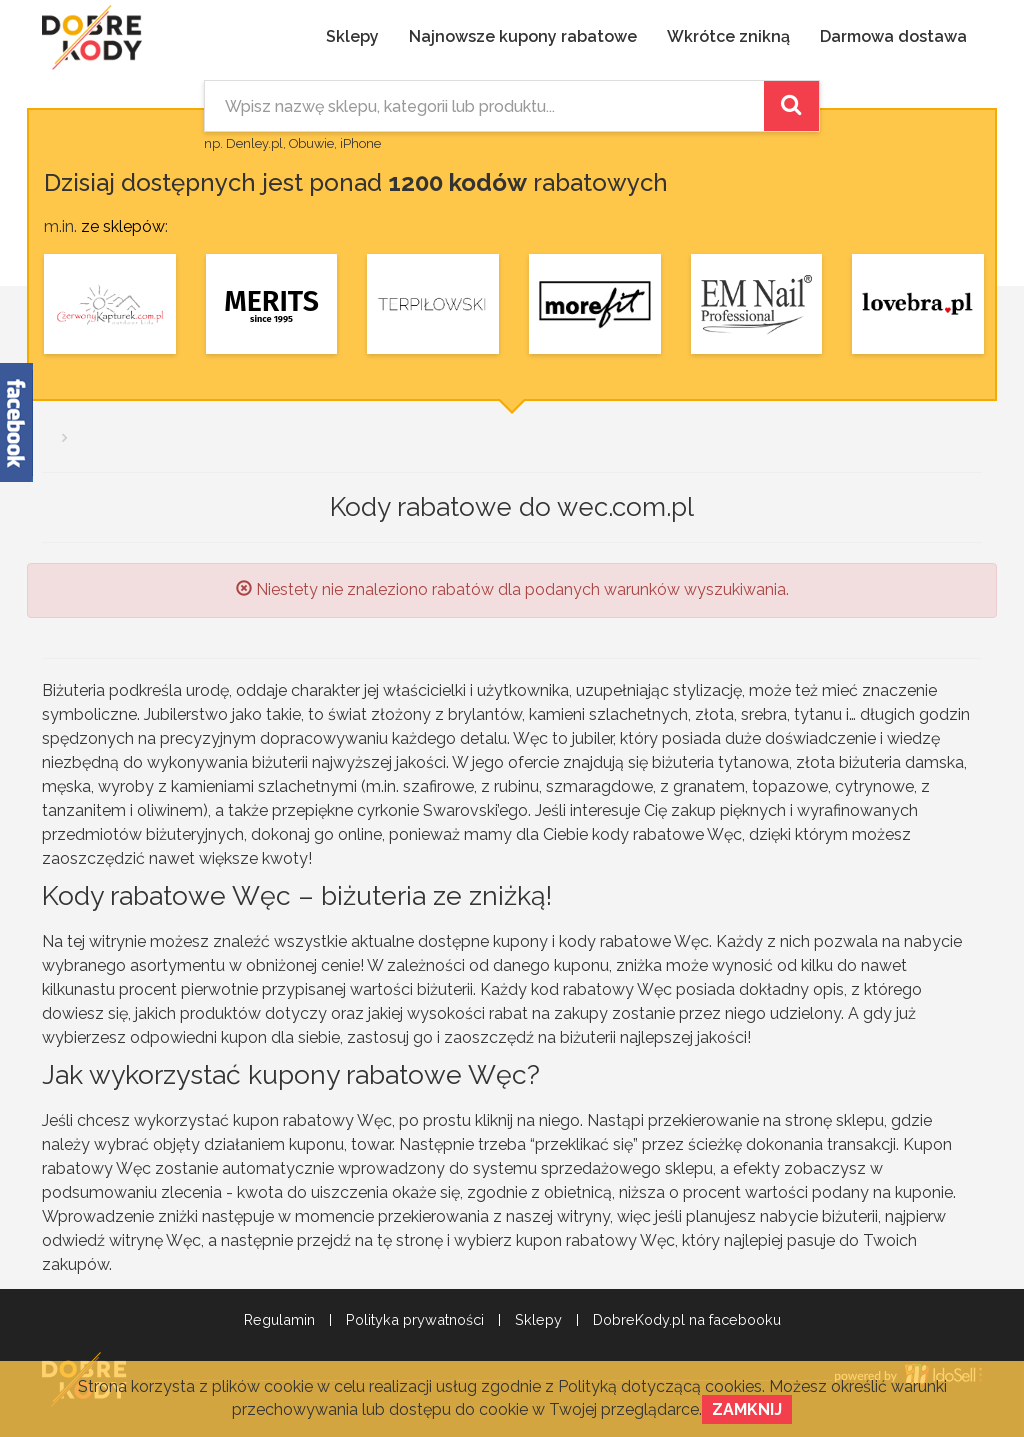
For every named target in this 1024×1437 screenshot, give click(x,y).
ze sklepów (123, 226)
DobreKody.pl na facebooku (687, 1320)
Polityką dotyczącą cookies (660, 1386)
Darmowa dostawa (893, 36)
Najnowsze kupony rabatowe (523, 36)
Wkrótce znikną (728, 36)
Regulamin (279, 1320)
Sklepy (352, 36)
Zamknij (747, 1409)
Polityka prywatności (415, 1320)
